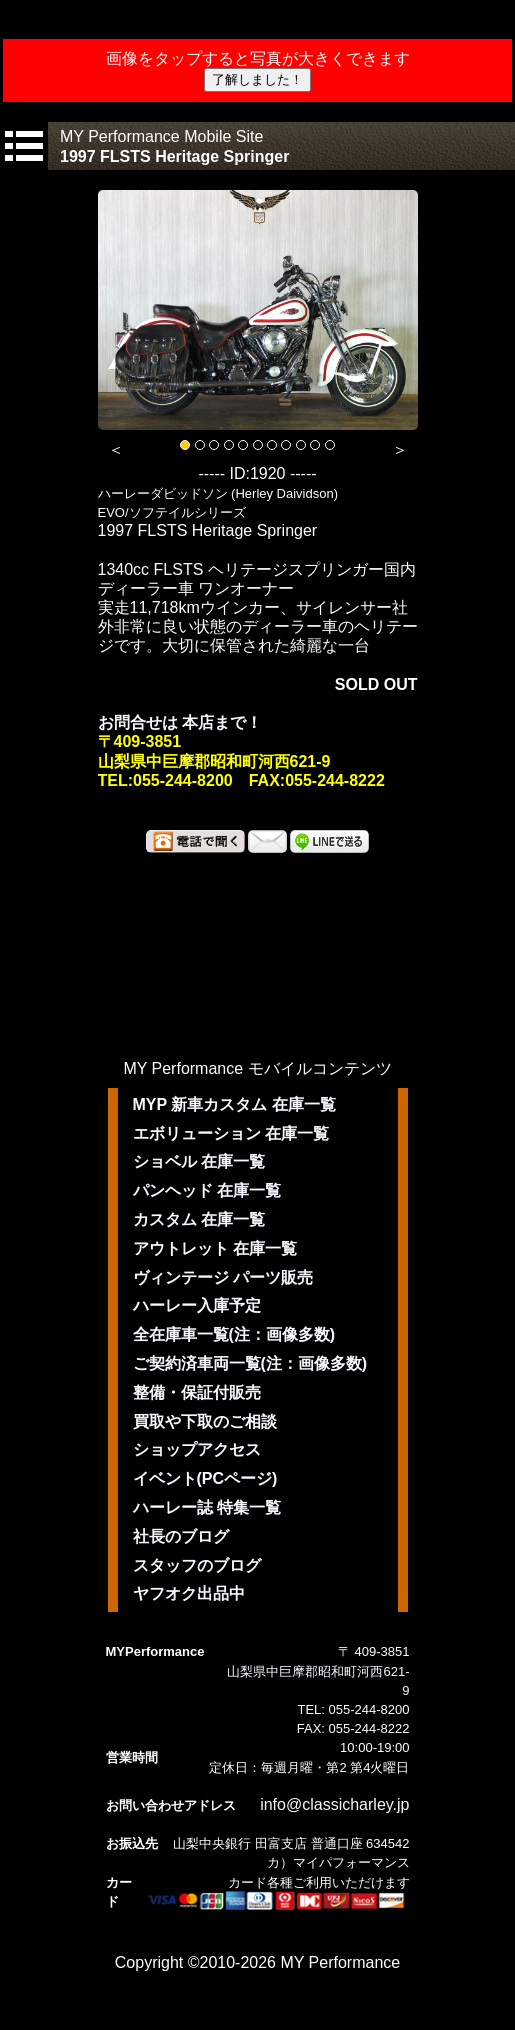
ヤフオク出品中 (189, 1593)
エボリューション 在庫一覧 (231, 1133)
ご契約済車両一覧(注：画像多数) (250, 1363)
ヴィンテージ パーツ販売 (223, 1277)
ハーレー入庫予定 (197, 1305)
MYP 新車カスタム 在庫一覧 (234, 1104)
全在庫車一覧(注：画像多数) (234, 1334)
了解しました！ (257, 79)
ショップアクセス (197, 1449)
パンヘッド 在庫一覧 (207, 1190)
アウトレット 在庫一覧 (215, 1248)
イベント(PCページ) (205, 1478)
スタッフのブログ (197, 1565)
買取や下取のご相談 (205, 1421)
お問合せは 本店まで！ (180, 722)
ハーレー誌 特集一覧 (207, 1507)
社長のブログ (181, 1536)
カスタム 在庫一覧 (199, 1219)
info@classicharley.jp (334, 1804)
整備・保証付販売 (197, 1392)
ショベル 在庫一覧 (199, 1161)
